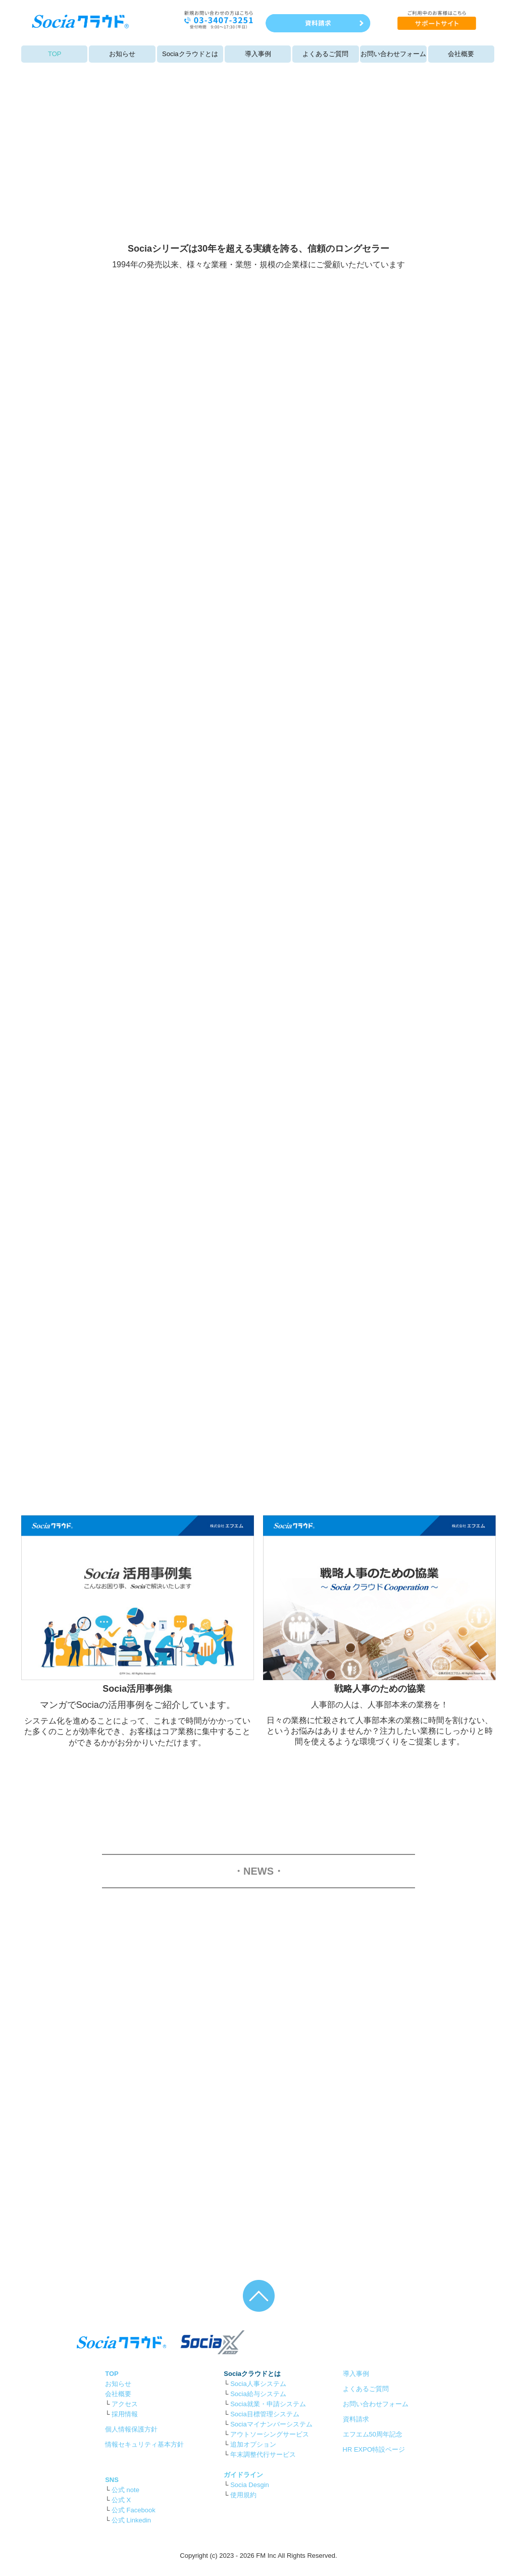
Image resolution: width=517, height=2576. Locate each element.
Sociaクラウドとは (190, 54)
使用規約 (243, 2495)
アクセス (125, 2404)
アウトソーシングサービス (269, 2434)
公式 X (121, 2500)
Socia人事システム (258, 2384)
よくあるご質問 (325, 54)
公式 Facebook (134, 2510)
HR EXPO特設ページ (374, 2449)
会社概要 (461, 54)
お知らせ (122, 54)
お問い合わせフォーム (393, 54)
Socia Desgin (249, 2485)
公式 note (125, 2490)
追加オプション (253, 2444)
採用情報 (125, 2414)
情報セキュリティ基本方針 (144, 2444)
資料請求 (356, 2419)
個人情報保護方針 (131, 2429)
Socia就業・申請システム (268, 2404)
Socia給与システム (258, 2394)
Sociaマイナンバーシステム (271, 2424)
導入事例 (258, 54)
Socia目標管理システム (264, 2414)
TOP (55, 54)
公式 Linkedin (131, 2520)
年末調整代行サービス (263, 2454)
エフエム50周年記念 (372, 2434)
